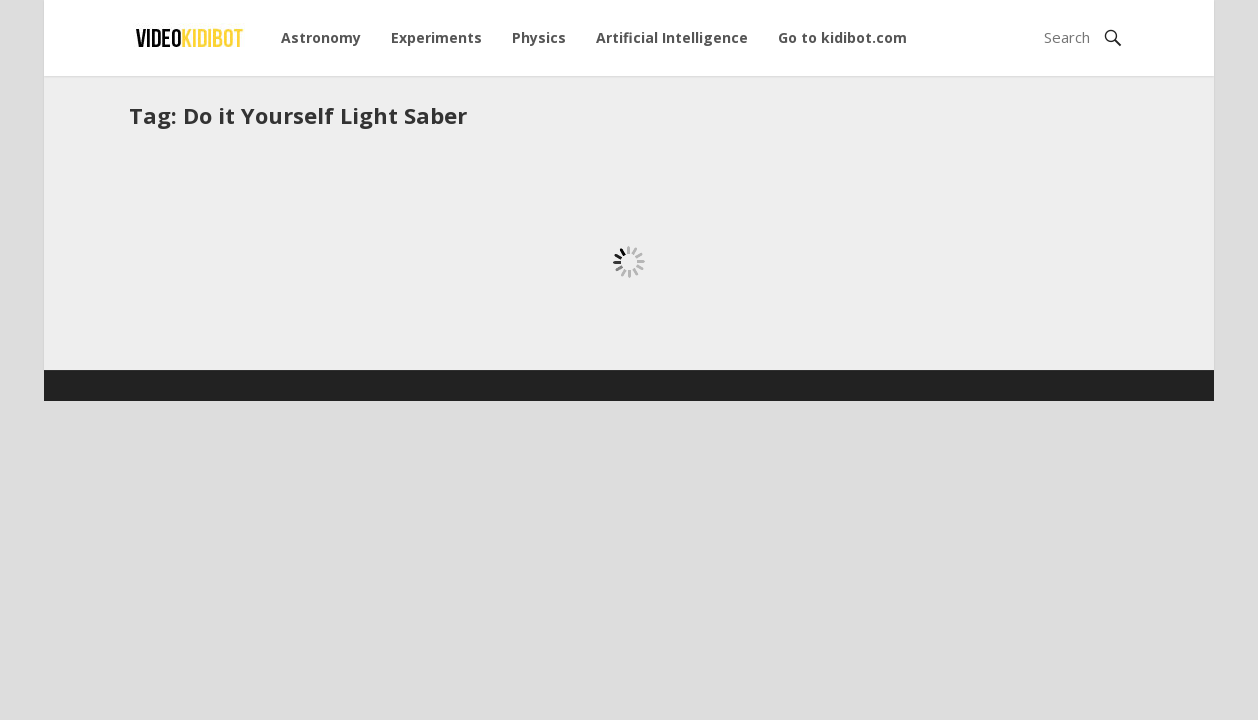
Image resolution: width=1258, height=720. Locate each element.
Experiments (436, 37)
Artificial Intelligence (672, 37)
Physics (539, 37)
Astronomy (321, 37)
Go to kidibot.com (842, 37)
